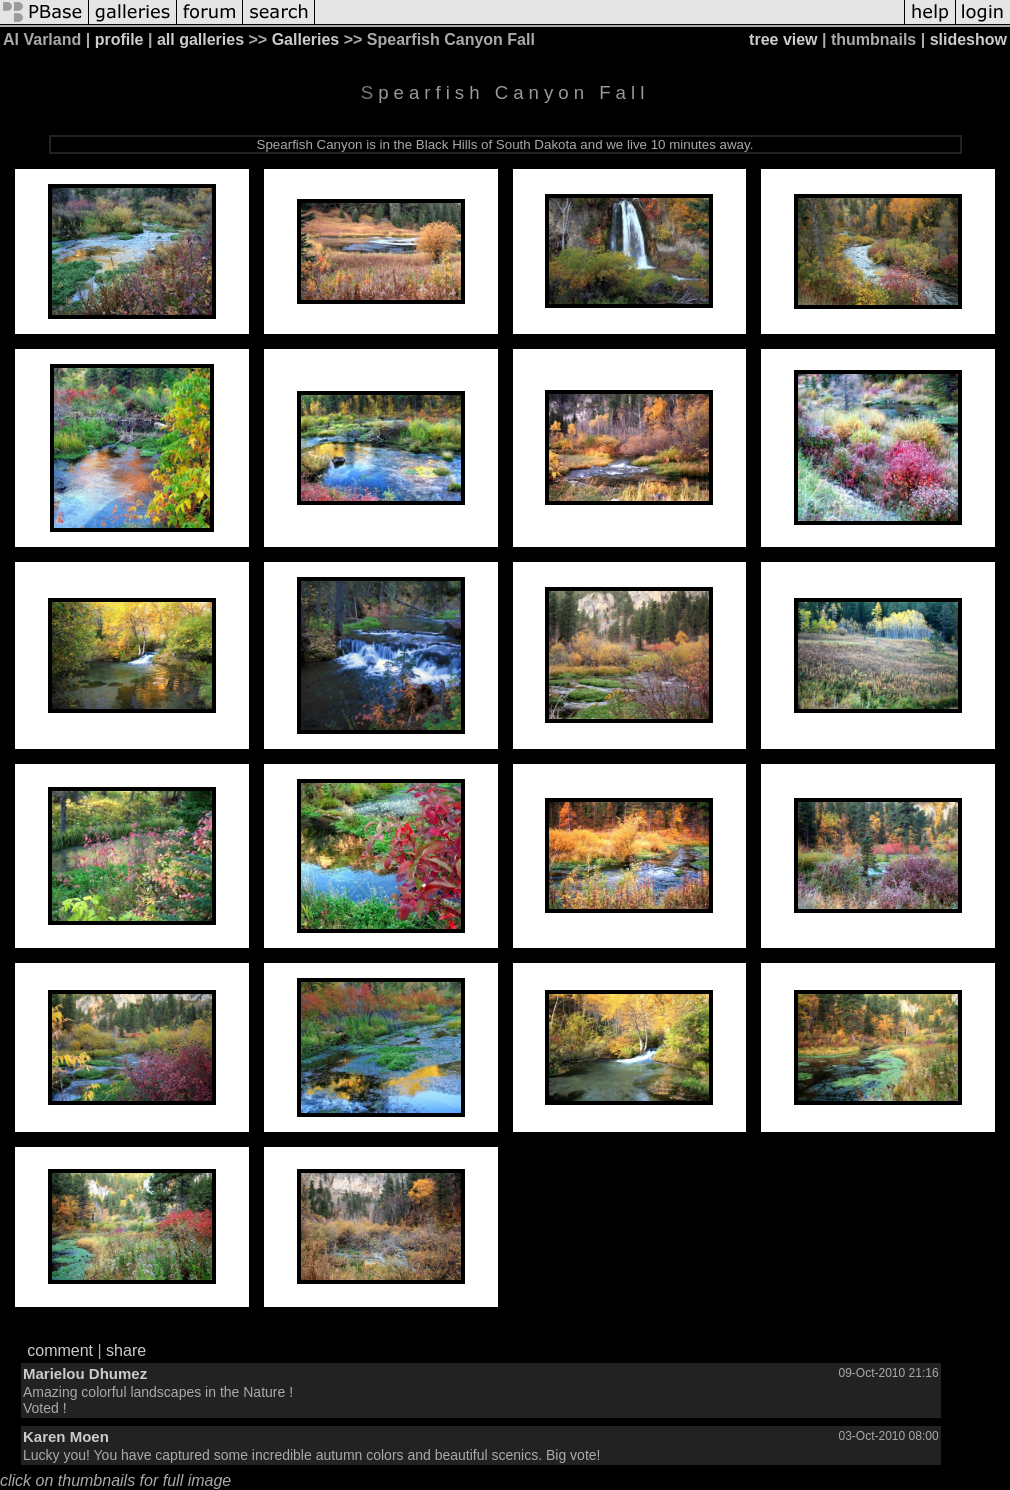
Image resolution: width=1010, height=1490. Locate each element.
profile (119, 39)
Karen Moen (66, 1436)
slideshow (968, 39)
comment (60, 1350)
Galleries (306, 39)
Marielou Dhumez (85, 1373)
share (126, 1350)
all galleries (200, 39)
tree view (783, 39)
